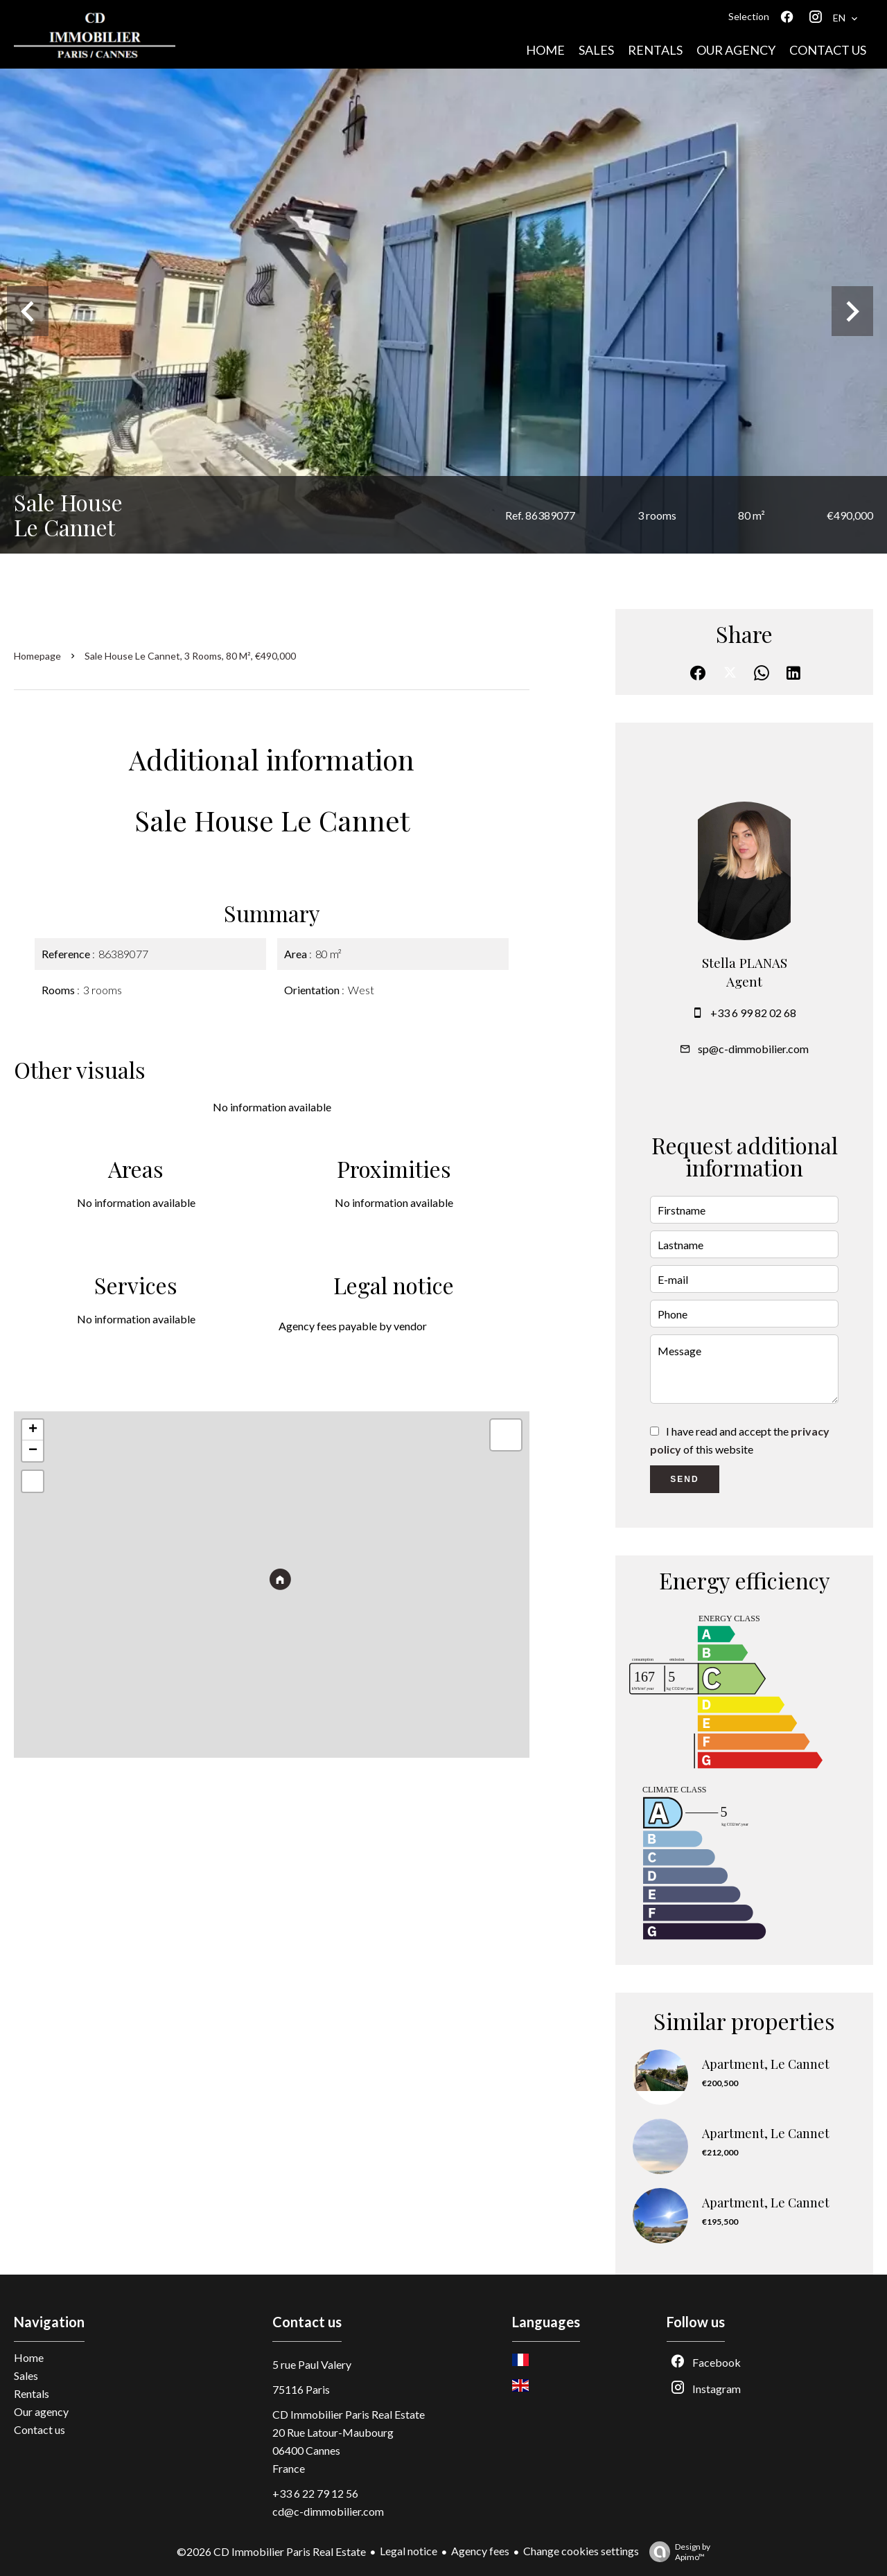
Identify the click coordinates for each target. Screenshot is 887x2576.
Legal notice (408, 2550)
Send (684, 1479)
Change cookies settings (581, 2550)
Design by (676, 2551)
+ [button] (32, 1430)
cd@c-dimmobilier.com (328, 2511)
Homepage (37, 656)
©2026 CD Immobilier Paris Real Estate (271, 2551)
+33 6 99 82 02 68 (753, 1012)
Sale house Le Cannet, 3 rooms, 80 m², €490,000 (190, 656)
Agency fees (480, 2550)
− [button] (32, 1450)
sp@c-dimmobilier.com (753, 1048)
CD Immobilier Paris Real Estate (348, 2414)
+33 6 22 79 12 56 (315, 2493)
